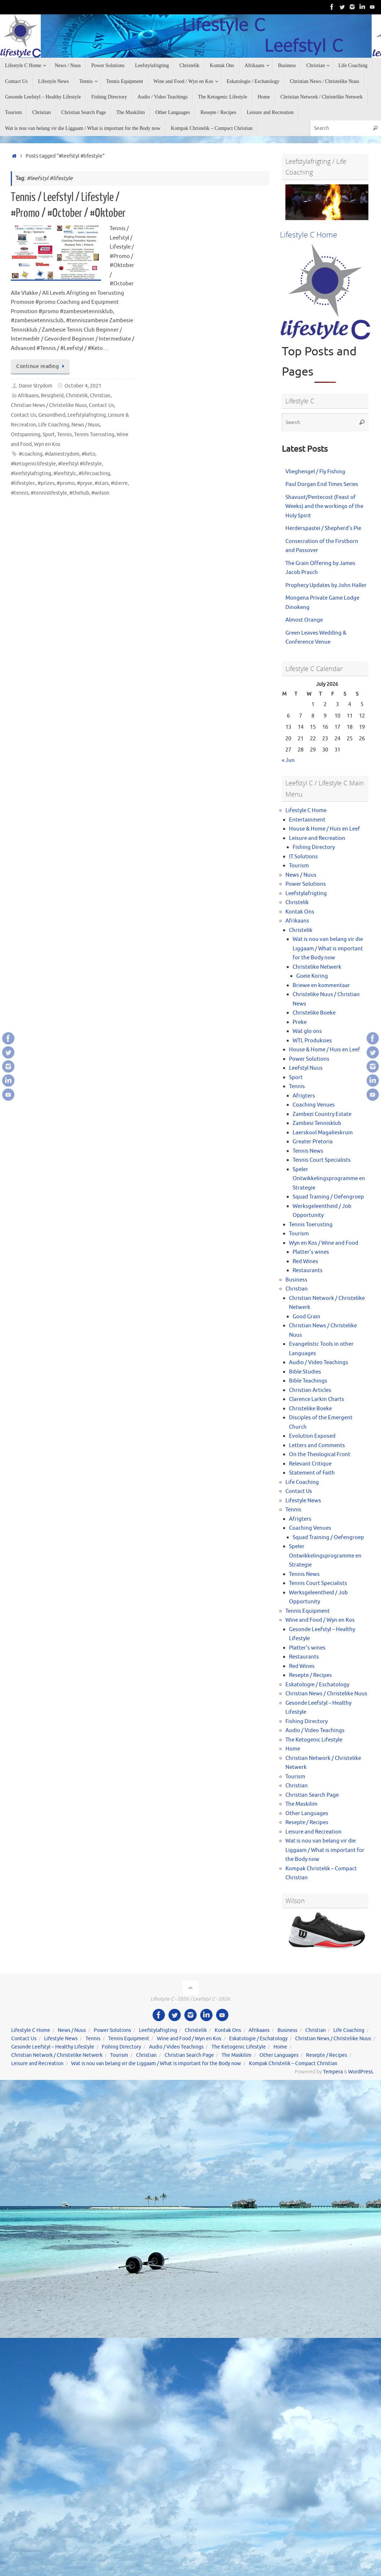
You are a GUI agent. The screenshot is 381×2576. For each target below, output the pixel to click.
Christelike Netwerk (317, 967)
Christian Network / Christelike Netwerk (56, 2055)
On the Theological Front (319, 1454)
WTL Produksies (312, 1040)
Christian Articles (310, 1390)
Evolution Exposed (312, 1436)
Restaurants (308, 1270)
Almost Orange (304, 620)
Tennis (64, 434)
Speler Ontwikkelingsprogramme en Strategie (329, 1178)
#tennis (20, 493)
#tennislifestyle (49, 493)
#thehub (79, 493)
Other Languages (306, 1813)
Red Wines (305, 1261)
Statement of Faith (312, 1472)
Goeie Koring (312, 976)
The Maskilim (301, 1804)
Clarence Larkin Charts (316, 1399)
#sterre (119, 483)
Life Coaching (53, 425)
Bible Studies (305, 1371)
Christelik (77, 396)
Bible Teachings (308, 1380)
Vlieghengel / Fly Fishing (315, 471)
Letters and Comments (317, 1445)
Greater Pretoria (313, 1141)
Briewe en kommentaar (321, 985)
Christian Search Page (312, 1795)
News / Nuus (85, 425)
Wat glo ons (307, 1031)
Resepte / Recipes (310, 1675)
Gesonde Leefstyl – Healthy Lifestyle (52, 2047)
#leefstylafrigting (31, 473)
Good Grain (306, 1316)
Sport (49, 434)
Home (292, 1748)
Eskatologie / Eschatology (317, 1684)
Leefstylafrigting (86, 415)
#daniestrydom (62, 454)
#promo (66, 483)
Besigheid (52, 396)
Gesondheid (51, 415)
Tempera (333, 2072)
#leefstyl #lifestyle (80, 464)
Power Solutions (305, 884)
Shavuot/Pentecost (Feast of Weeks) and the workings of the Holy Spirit (324, 506)
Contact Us (101, 405)
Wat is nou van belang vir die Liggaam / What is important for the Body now (328, 948)
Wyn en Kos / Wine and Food (323, 1243)
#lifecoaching (94, 473)
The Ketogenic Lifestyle (313, 1739)
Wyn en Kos (47, 444)
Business (296, 1279)
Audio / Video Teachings (318, 1362)
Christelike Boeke (314, 1012)
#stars (102, 483)
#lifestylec (23, 483)
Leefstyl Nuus (306, 1068)
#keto (88, 454)
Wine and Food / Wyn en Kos (320, 1620)
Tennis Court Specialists (322, 1160)
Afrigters (304, 1095)
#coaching (31, 454)
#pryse (84, 483)
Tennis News (308, 1151)
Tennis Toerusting (94, 434)
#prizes (46, 483)
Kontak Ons (299, 911)
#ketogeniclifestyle (33, 464)
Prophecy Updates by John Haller (326, 585)
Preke (300, 1022)
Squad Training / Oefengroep (328, 1196)
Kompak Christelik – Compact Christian (293, 2063)
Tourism (299, 865)
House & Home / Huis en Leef (324, 828)
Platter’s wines (311, 1252)
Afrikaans (28, 396)
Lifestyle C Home (306, 810)
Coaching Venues (314, 1104)
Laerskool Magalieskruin (323, 1132)
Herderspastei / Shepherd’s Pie (323, 528)
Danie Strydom (35, 386)
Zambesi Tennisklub (317, 1123)
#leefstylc (64, 473)
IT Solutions (303, 856)
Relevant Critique (310, 1463)
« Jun (288, 760)
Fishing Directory (314, 847)
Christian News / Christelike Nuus (49, 405)
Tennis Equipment (307, 1611)
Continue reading (41, 366)
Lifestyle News (303, 1500)
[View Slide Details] (326, 202)
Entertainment (307, 819)
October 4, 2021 (83, 386)
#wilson (100, 493)
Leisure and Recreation (317, 838)
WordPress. (361, 2072)
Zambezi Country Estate (322, 1114)
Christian (100, 396)
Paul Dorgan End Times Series (321, 484)
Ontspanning (25, 434)
